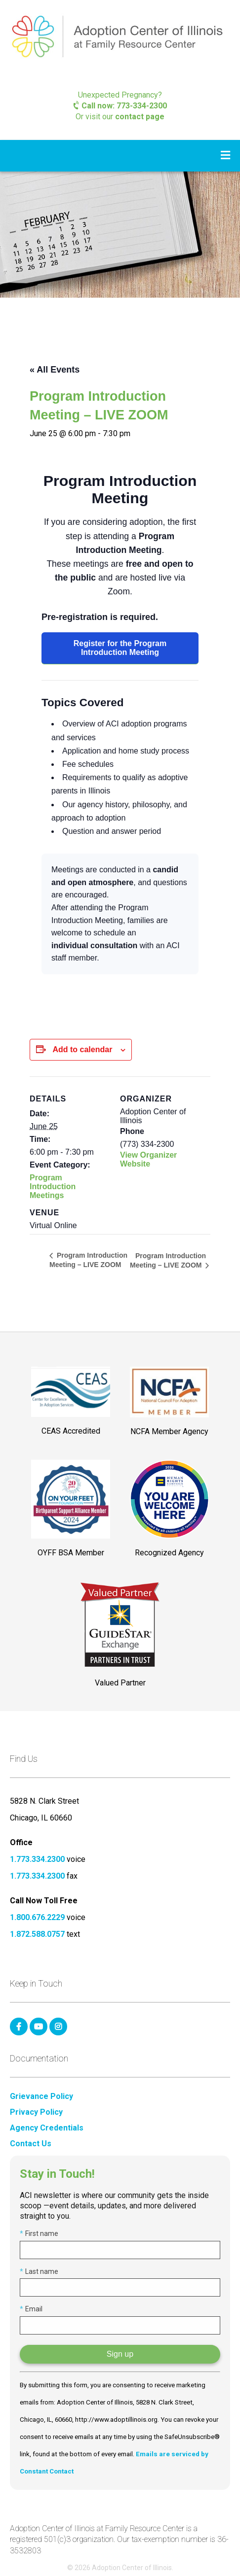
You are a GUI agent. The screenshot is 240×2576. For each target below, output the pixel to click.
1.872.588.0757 (37, 1934)
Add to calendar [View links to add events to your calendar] (82, 1049)
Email (31, 2308)
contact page (139, 116)
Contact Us (30, 2144)
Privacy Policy (36, 2112)
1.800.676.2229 (37, 1917)
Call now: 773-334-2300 (120, 105)
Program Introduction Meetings (53, 1186)
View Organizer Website (148, 1159)
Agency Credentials (46, 2128)
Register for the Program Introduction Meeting (120, 647)
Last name (39, 2271)
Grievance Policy (41, 2096)
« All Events (55, 370)
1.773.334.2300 (37, 1859)
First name (39, 2233)
